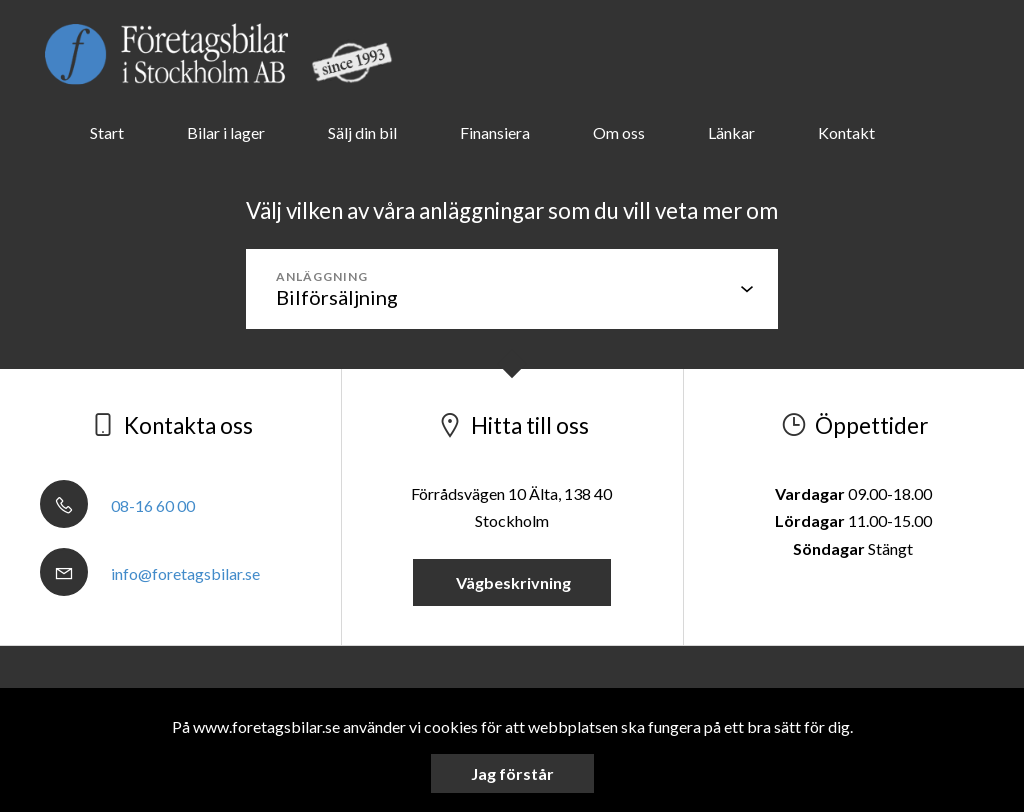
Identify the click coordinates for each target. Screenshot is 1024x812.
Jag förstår (512, 773)
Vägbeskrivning (512, 582)
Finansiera (495, 132)
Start (107, 132)
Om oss (619, 132)
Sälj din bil (362, 132)
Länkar (731, 132)
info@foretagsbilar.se (150, 573)
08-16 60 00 (117, 505)
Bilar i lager (226, 132)
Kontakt (846, 132)
